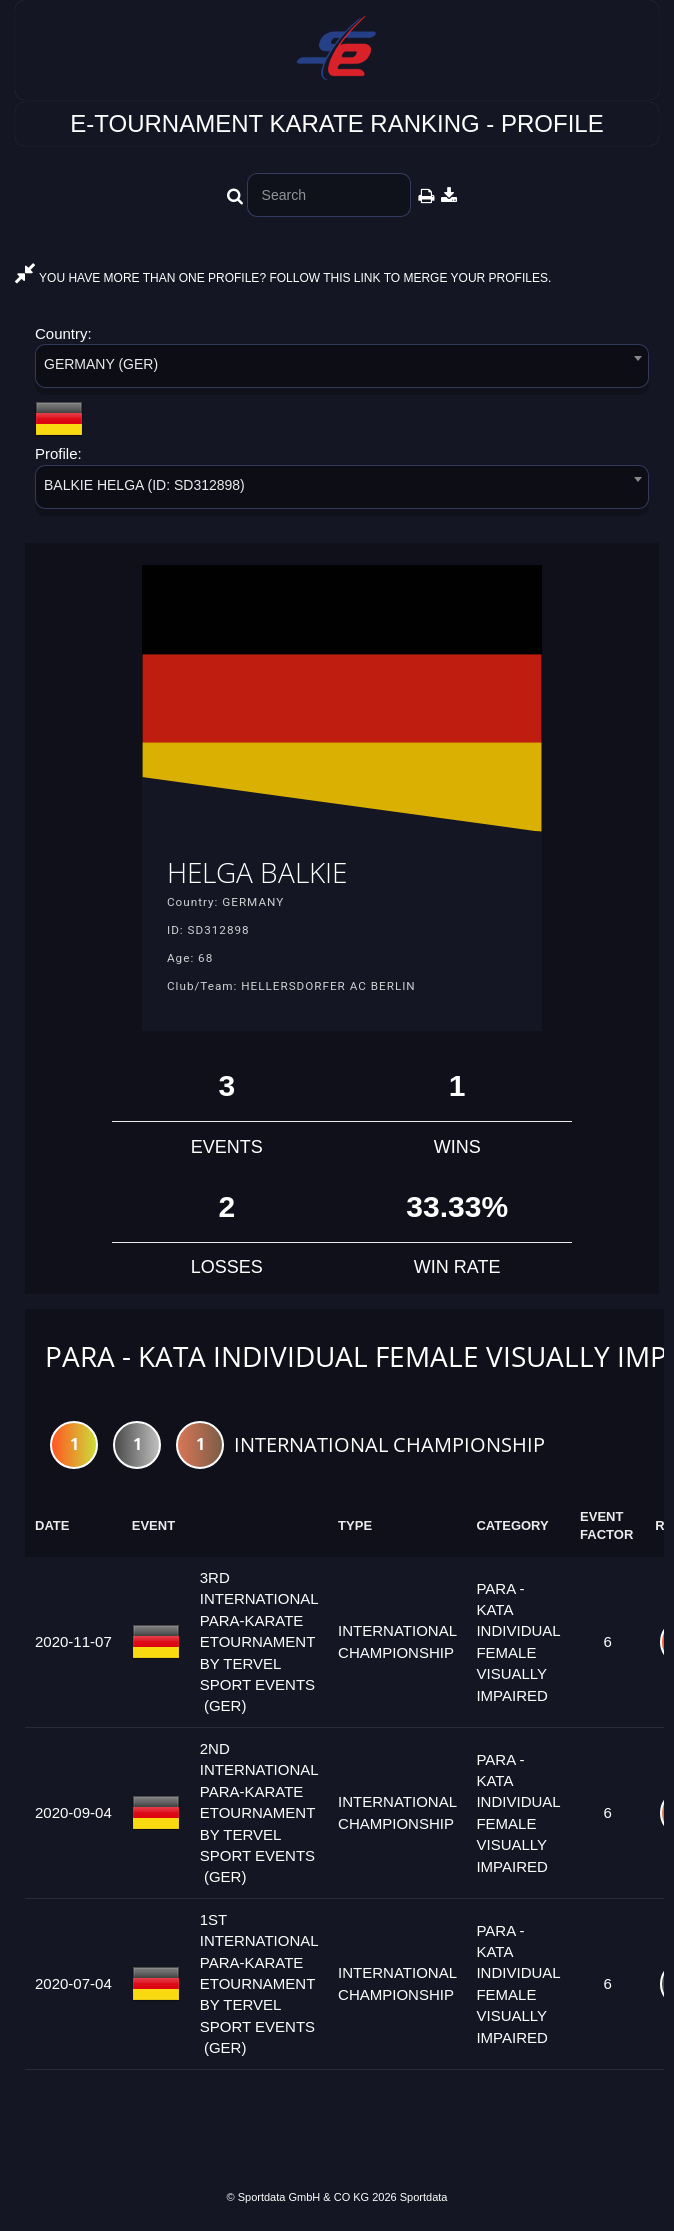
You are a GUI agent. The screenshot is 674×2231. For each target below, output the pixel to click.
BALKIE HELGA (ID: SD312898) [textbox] (144, 485)
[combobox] (342, 369)
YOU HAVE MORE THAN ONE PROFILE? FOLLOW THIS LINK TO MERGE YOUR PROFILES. (283, 278)
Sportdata (424, 2197)
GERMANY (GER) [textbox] (101, 364)
